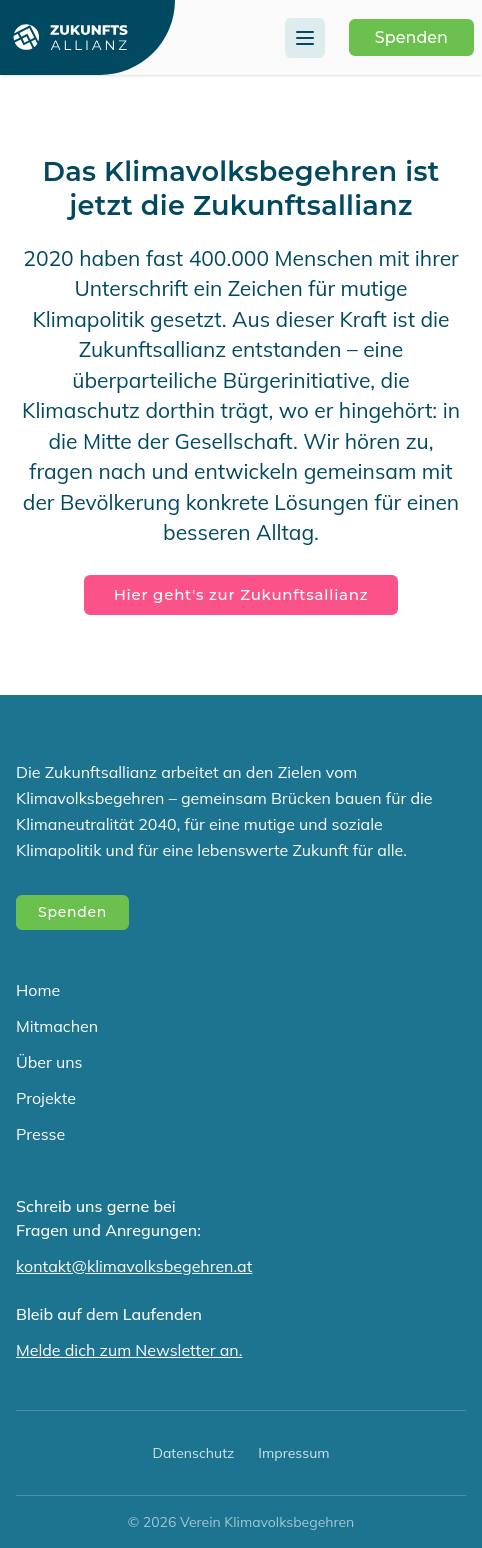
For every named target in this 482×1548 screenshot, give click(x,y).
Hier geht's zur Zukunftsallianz (241, 594)
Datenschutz (193, 1453)
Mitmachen (57, 1026)
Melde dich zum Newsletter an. (129, 1350)
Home (38, 990)
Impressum (293, 1453)
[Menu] (305, 38)
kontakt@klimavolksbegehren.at (134, 1266)
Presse (40, 1134)
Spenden (411, 37)
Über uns (49, 1062)
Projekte (46, 1098)
